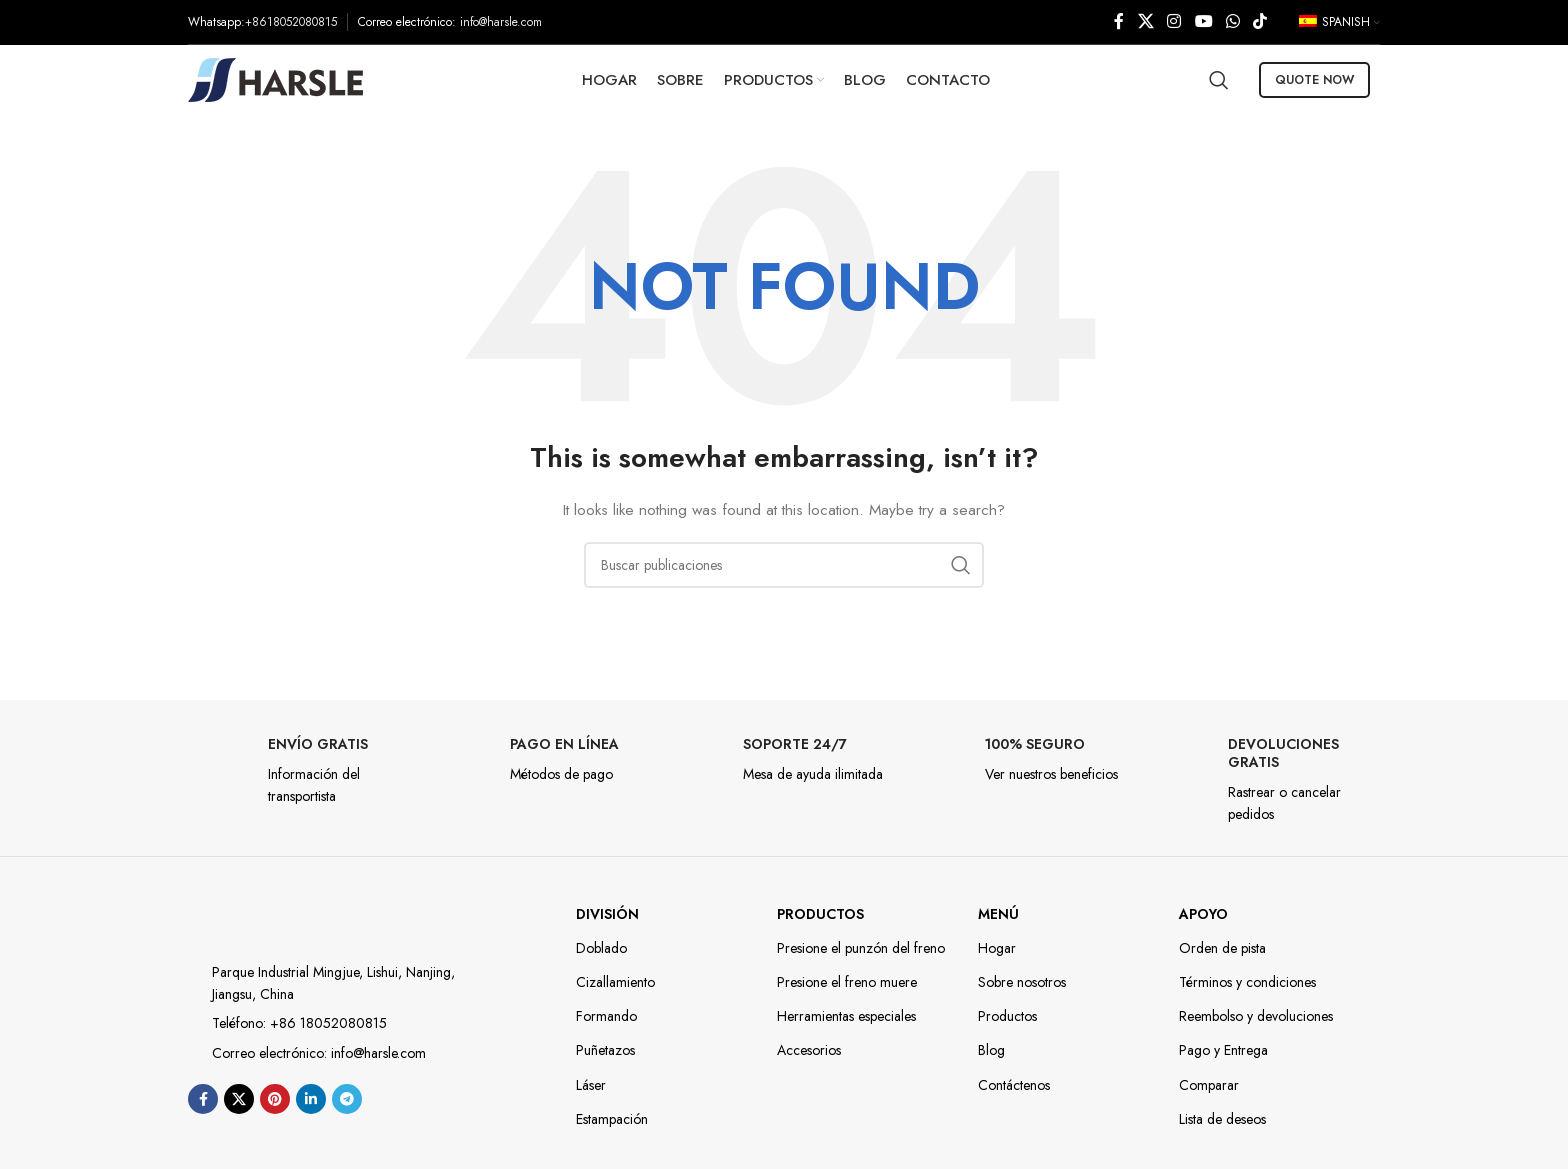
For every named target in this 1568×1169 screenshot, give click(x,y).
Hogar (997, 948)
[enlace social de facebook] (1119, 21)
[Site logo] (275, 78)
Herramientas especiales (846, 1016)
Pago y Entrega (1223, 1050)
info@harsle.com (501, 22)
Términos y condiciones (1247, 982)
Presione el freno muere (847, 982)
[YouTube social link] (1203, 21)
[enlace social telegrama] (347, 1099)
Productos (820, 914)
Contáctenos (1014, 1085)
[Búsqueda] (1219, 80)
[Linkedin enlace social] (311, 1099)
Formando (606, 1016)
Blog (991, 1050)
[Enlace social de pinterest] (275, 1099)
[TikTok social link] (1260, 21)
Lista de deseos (1222, 1119)
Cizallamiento (615, 982)
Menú (998, 914)
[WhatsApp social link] (1232, 21)
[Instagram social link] (1174, 21)
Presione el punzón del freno (861, 948)
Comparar (1209, 1085)
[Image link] (275, 917)
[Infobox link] (299, 771)
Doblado (601, 948)
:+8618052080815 (289, 22)
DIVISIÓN (607, 914)
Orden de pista (1222, 948)
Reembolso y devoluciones (1256, 1016)
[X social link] (1145, 21)
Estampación (612, 1119)
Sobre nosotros (1022, 982)
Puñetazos (605, 1050)
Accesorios (809, 1050)
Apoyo (1203, 914)
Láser (591, 1085)
